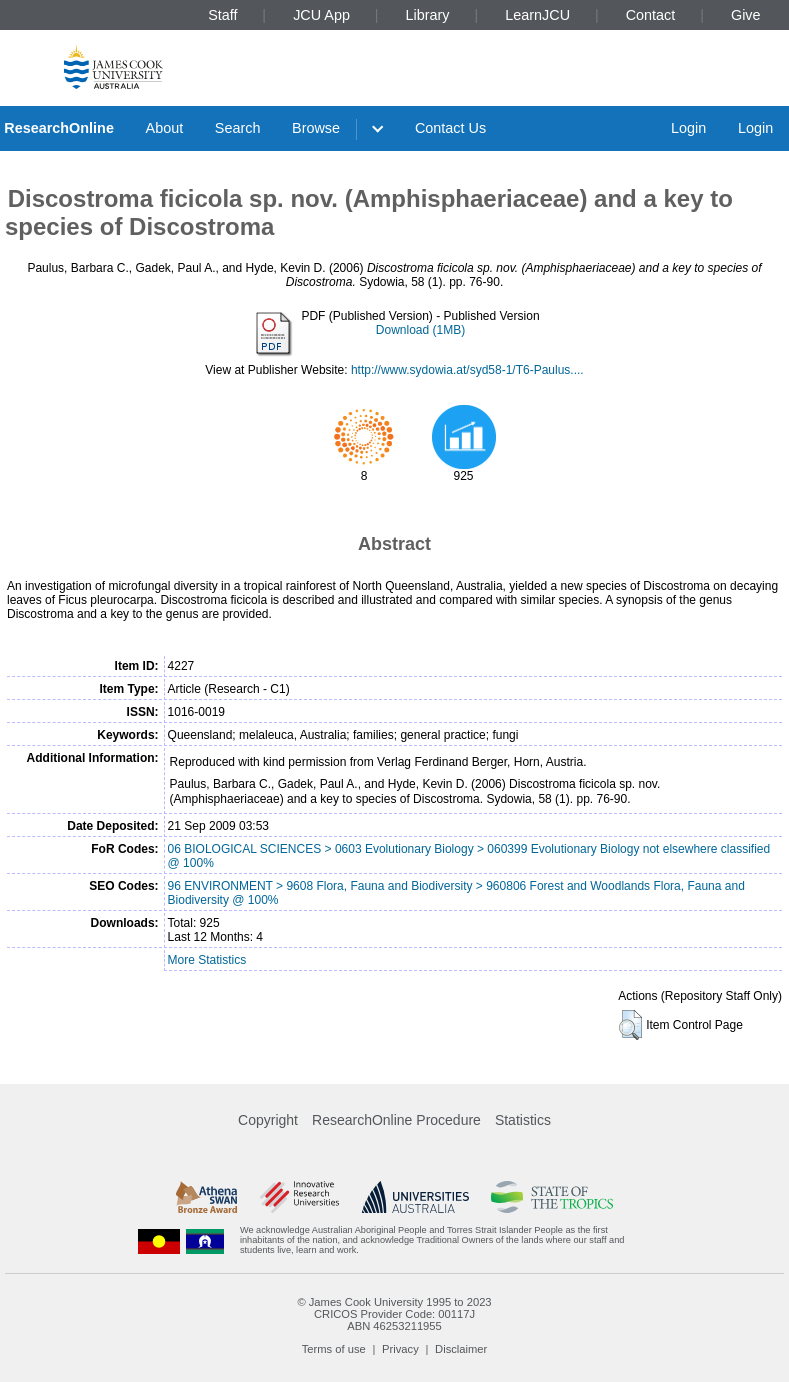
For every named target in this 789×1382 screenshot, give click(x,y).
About (165, 128)
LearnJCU (537, 15)
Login (688, 128)
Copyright (268, 1120)
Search (238, 128)
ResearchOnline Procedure (396, 1120)
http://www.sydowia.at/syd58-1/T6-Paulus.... (467, 370)
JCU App (321, 15)
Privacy (400, 1349)
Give (746, 15)
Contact (651, 15)
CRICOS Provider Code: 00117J (394, 1314)
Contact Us (450, 128)
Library (428, 15)
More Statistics (207, 960)
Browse (316, 128)
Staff (222, 15)
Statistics (523, 1120)
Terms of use (334, 1349)
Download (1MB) (420, 330)
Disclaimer (461, 1349)
